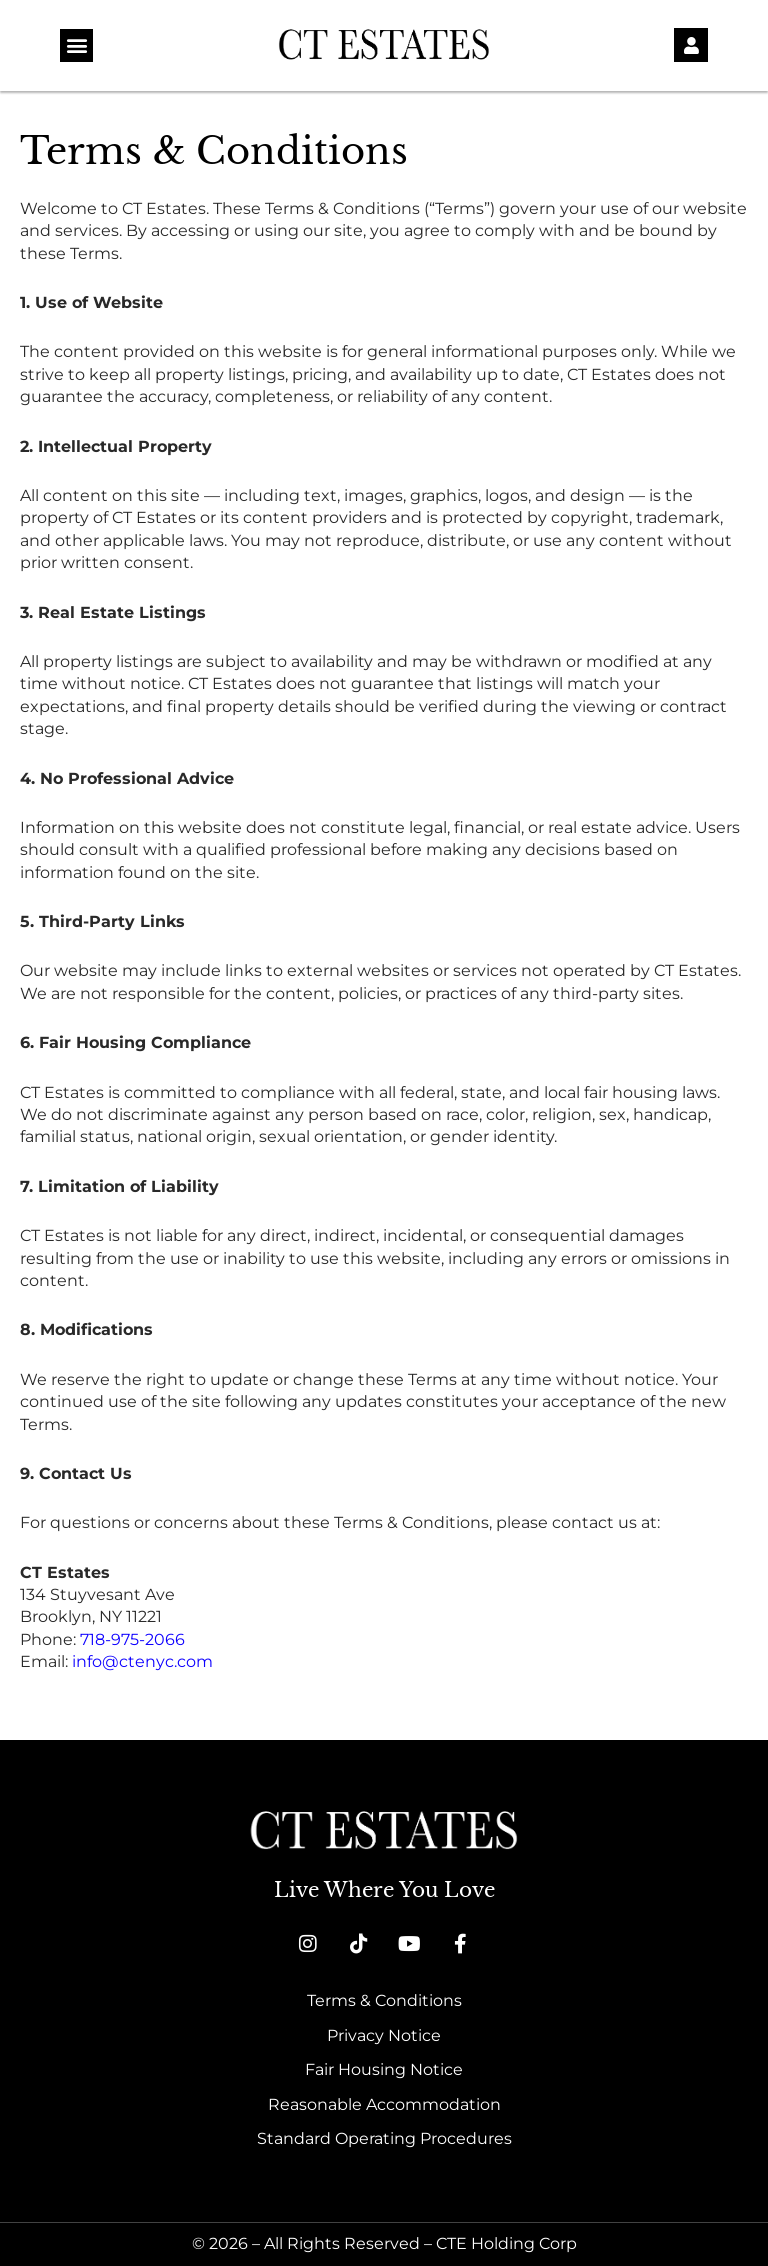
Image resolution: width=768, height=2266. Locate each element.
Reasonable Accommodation (384, 2104)
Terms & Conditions (384, 2000)
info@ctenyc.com (142, 1661)
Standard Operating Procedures (384, 2138)
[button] (76, 45)
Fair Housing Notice (384, 2069)
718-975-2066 (132, 1639)
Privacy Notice (384, 2035)
